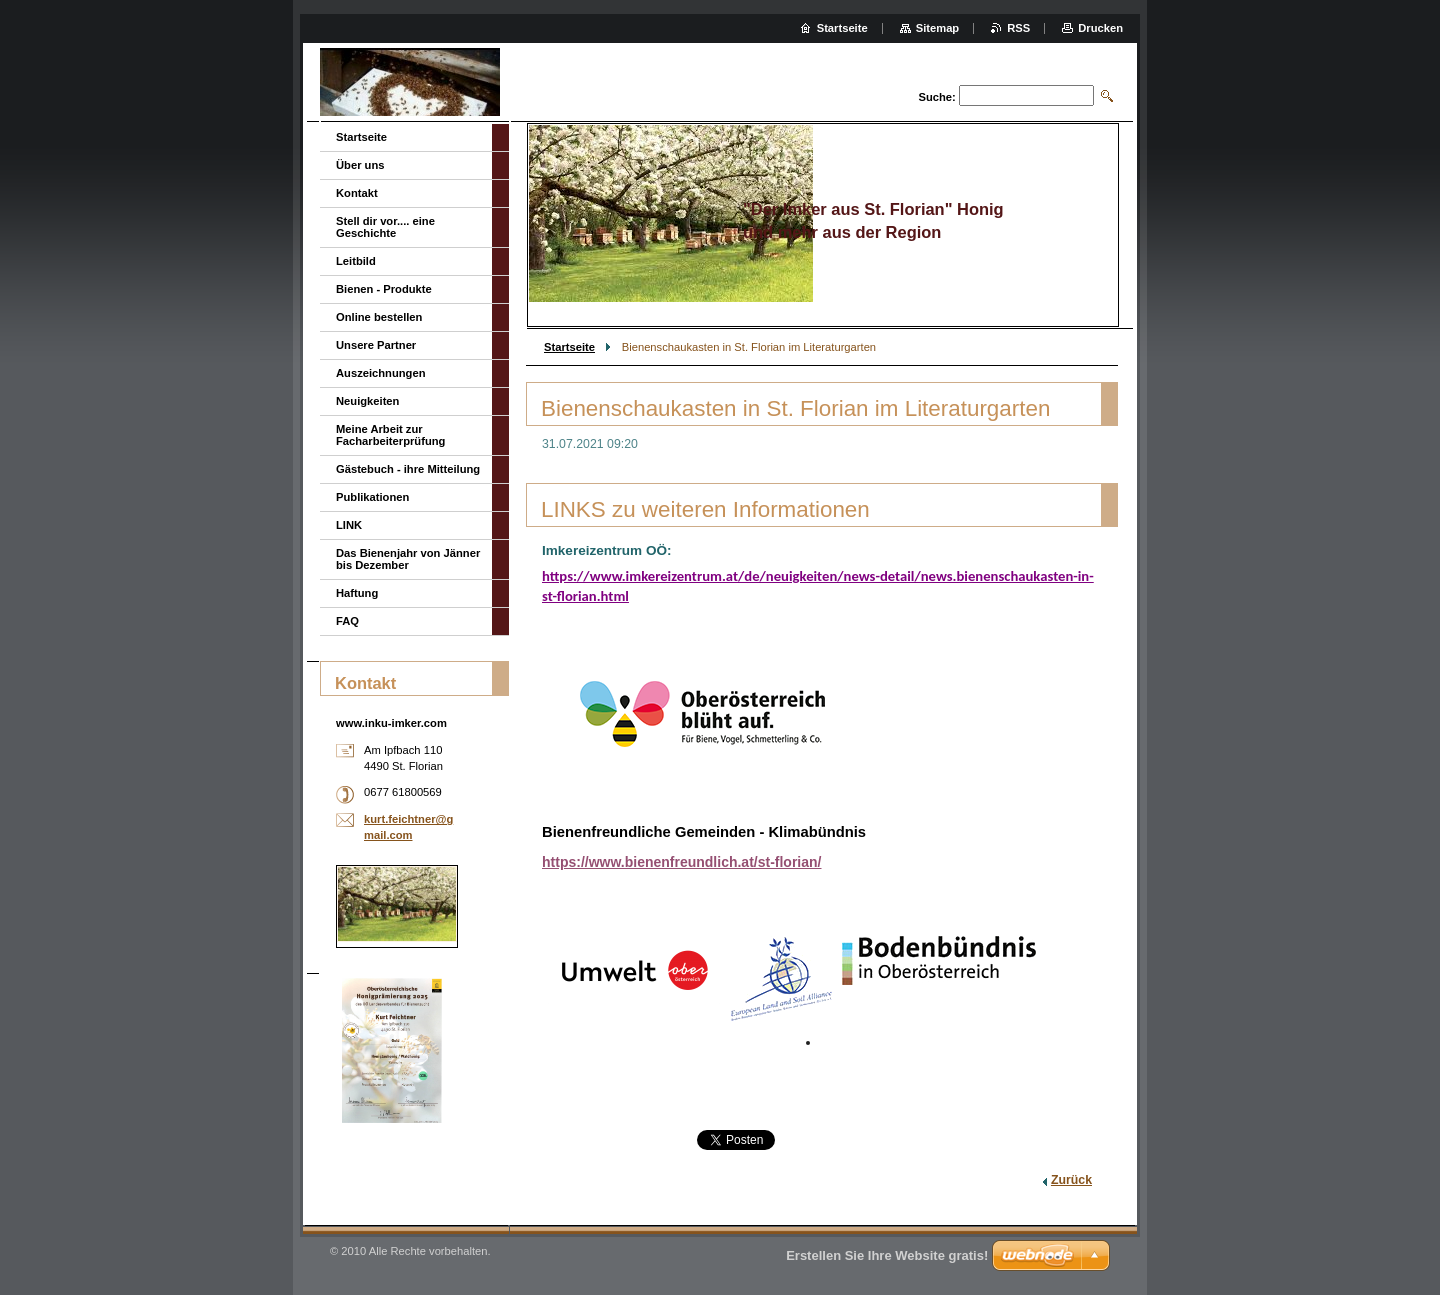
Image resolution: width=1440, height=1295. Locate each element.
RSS (1018, 28)
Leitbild (356, 261)
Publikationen (372, 497)
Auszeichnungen (381, 373)
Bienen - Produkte (384, 289)
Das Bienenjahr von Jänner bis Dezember (408, 559)
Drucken (1100, 28)
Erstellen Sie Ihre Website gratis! (887, 1255)
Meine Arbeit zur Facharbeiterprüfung (390, 435)
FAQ (347, 621)
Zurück (1071, 1180)
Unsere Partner (376, 345)
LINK (349, 525)
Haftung (357, 593)
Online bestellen (379, 317)
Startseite (569, 347)
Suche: (936, 97)
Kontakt (357, 193)
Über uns (360, 165)
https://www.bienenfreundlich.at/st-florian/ (682, 862)
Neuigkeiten (367, 401)
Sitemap (938, 28)
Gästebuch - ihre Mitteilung (408, 469)
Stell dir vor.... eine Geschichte (385, 227)
